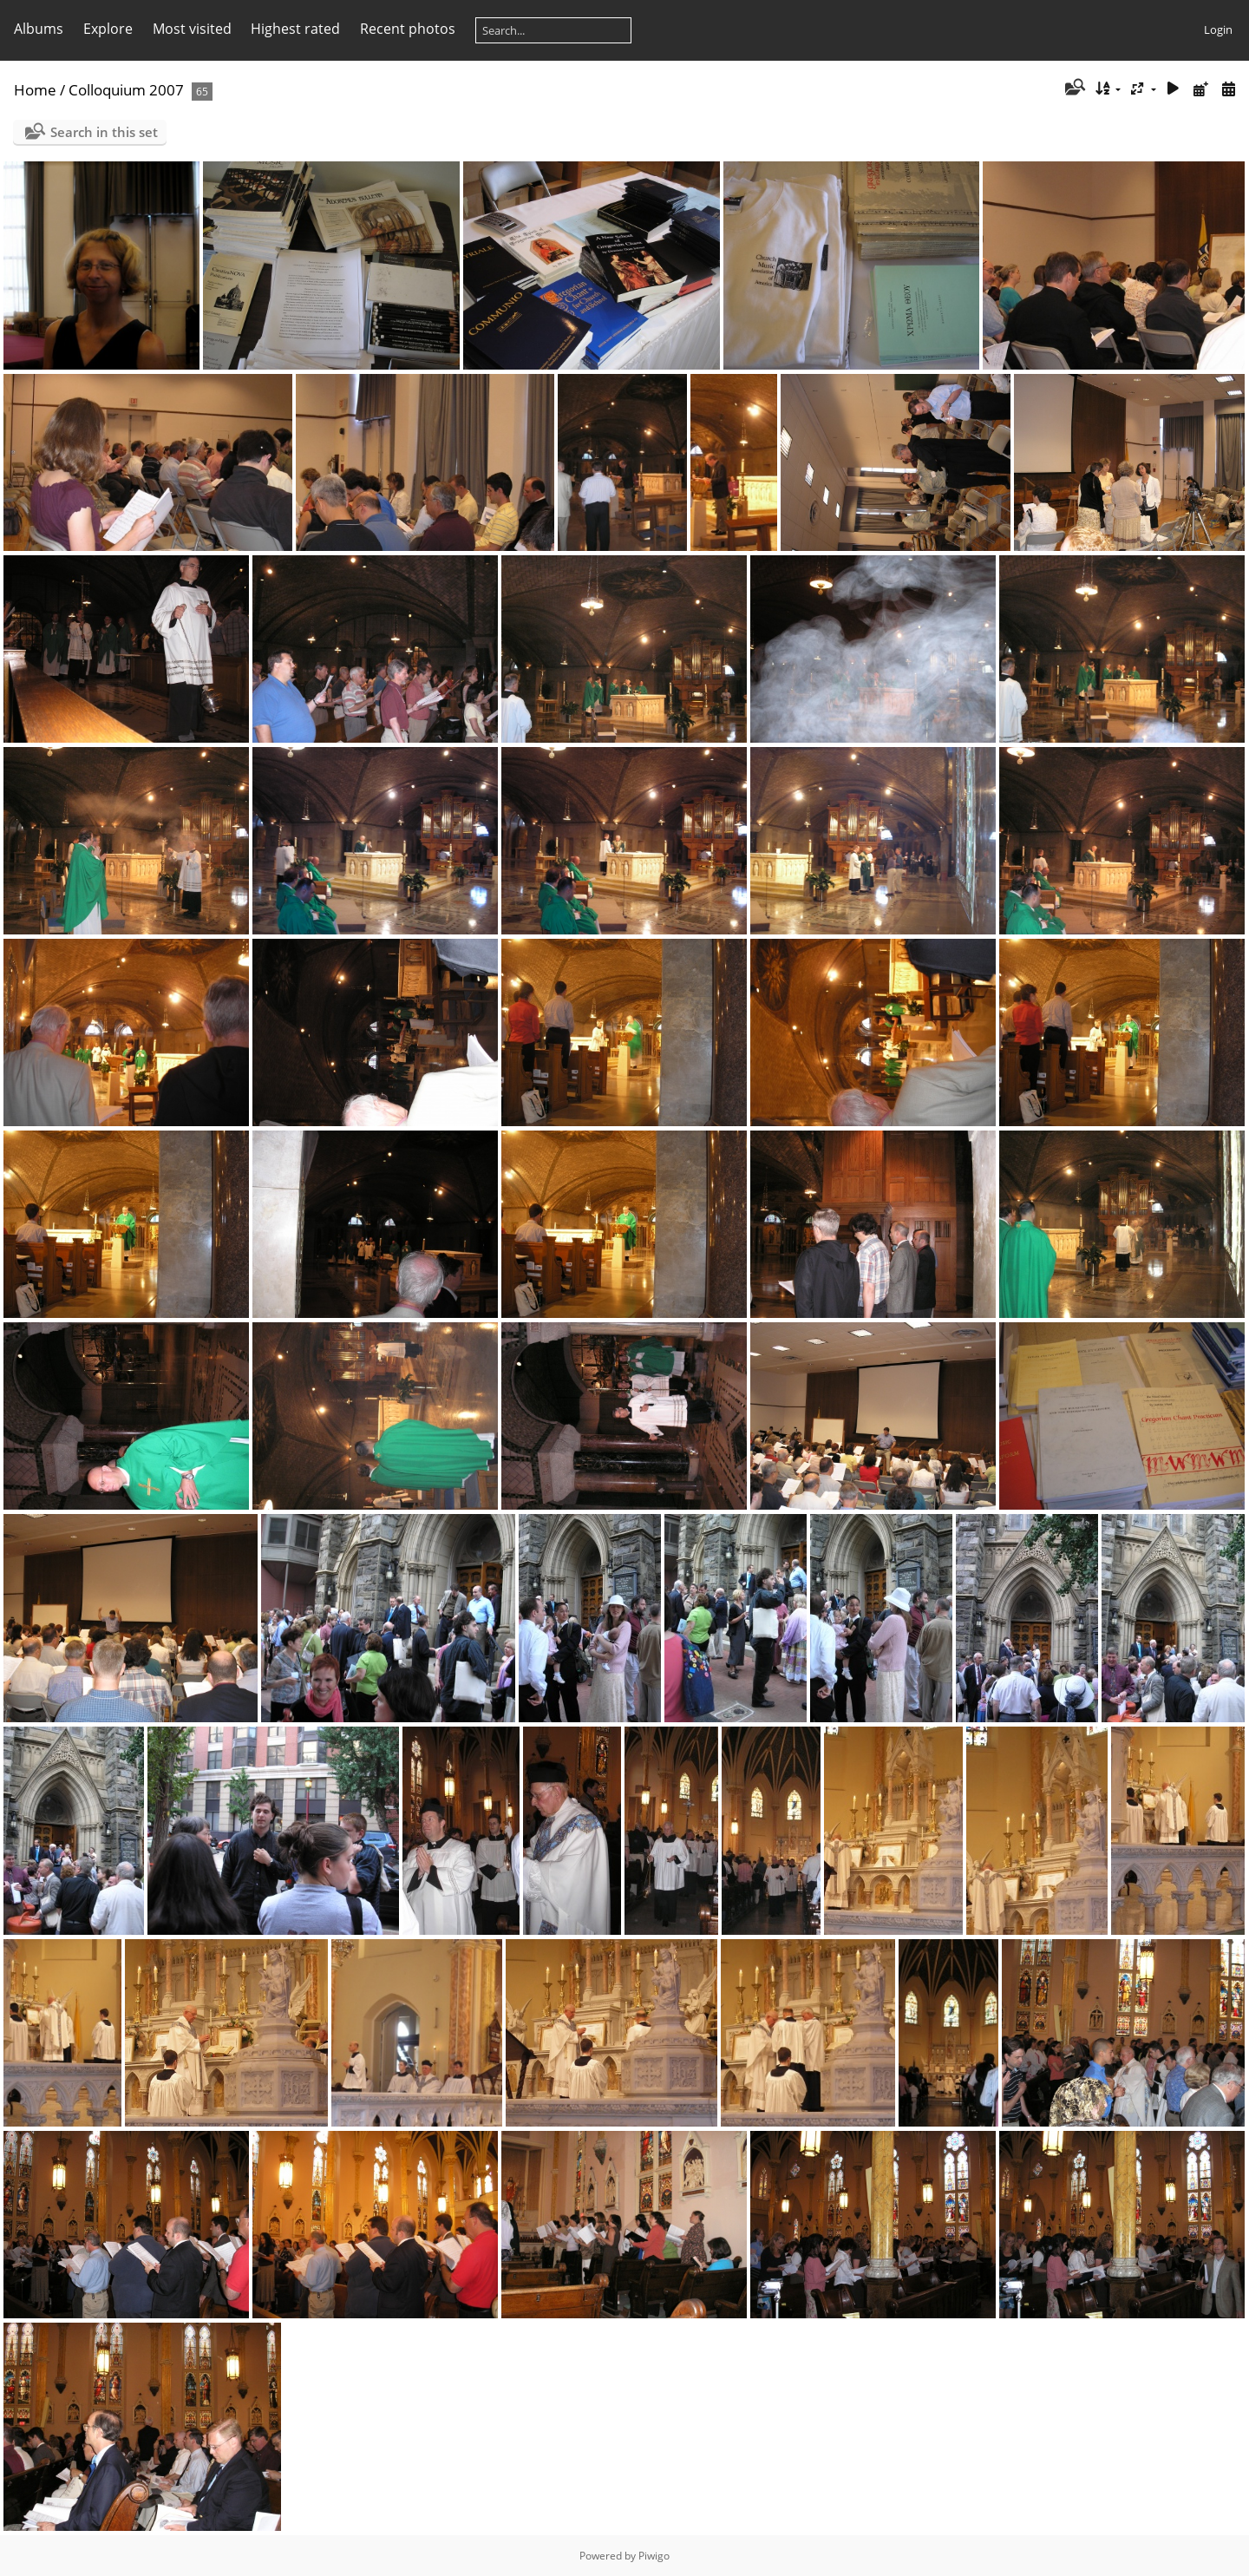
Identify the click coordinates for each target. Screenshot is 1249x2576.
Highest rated (295, 28)
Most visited (192, 28)
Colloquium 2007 (126, 90)
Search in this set (104, 132)
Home (35, 90)
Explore (108, 28)
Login (1218, 29)
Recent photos (407, 28)
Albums (38, 28)
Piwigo (654, 2555)
